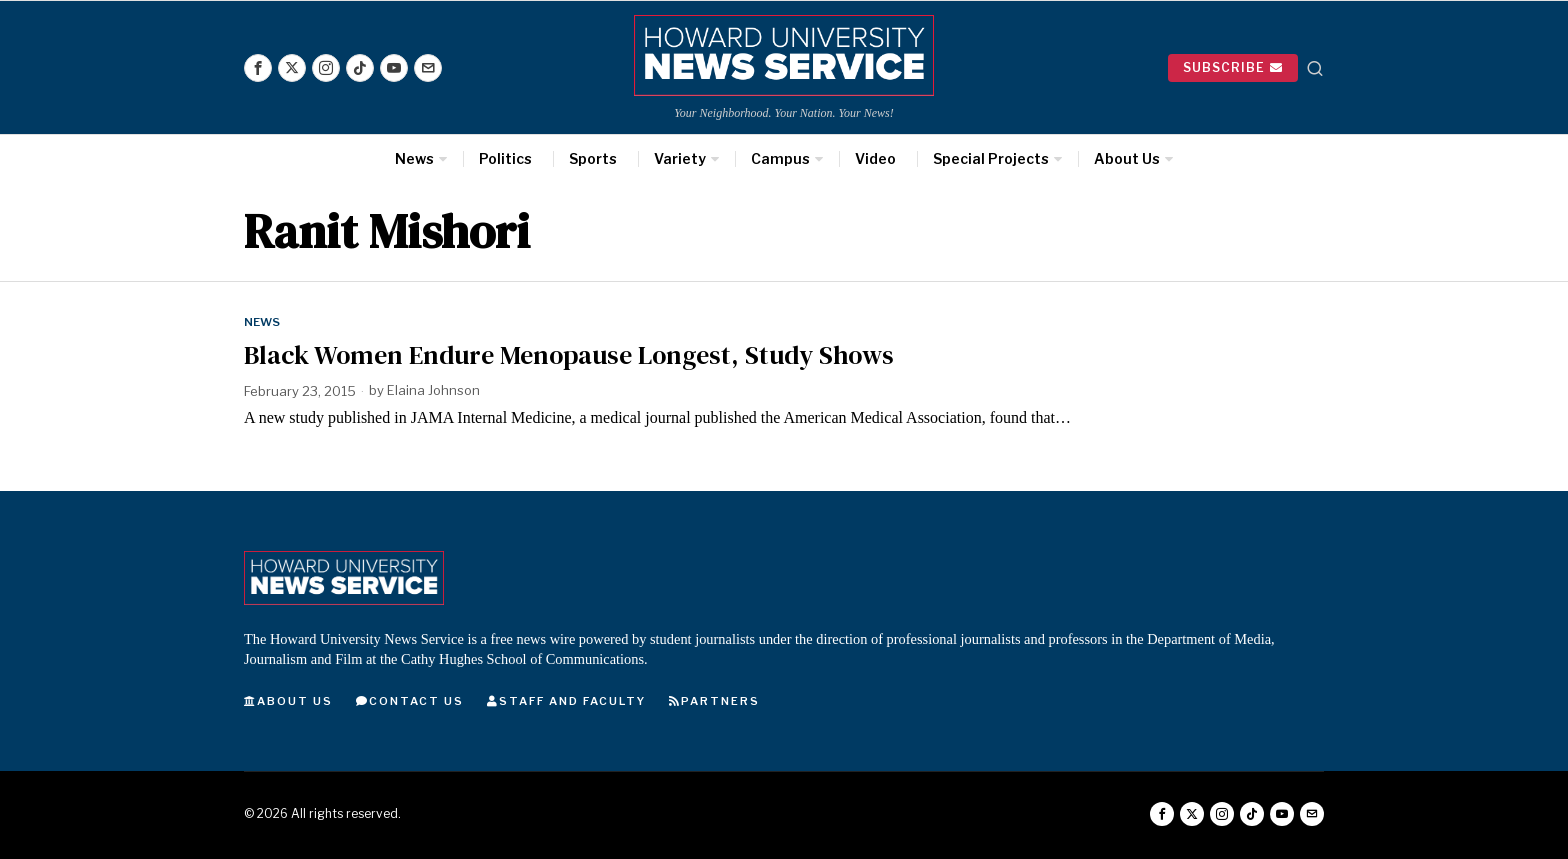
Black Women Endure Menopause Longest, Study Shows (569, 355)
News (262, 322)
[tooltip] (258, 68)
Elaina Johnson (433, 391)
